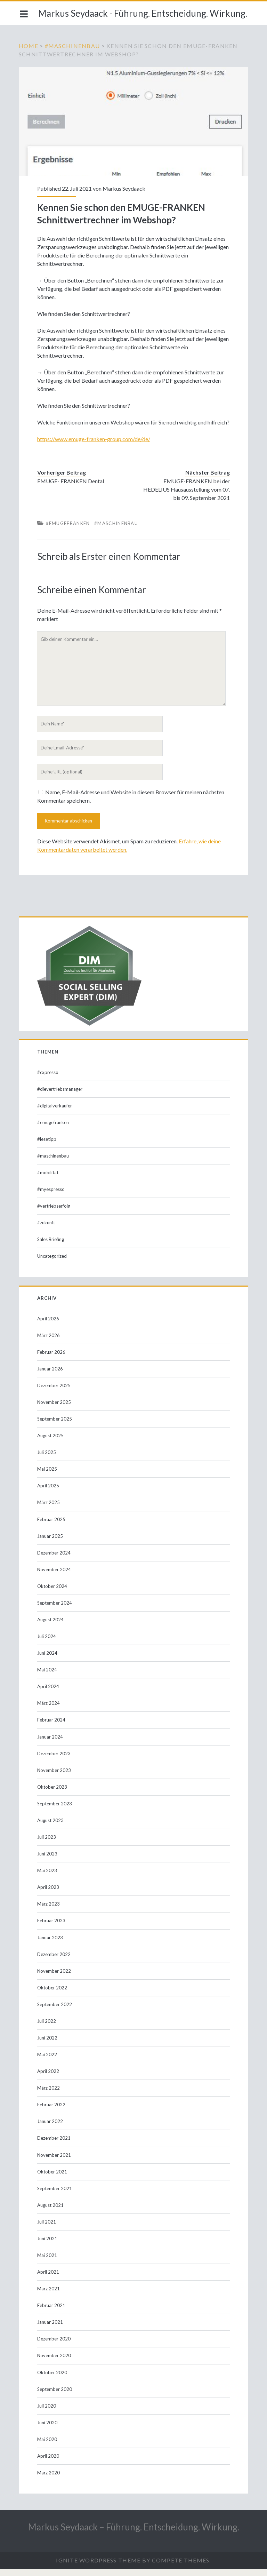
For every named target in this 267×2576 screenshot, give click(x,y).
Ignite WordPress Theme (98, 2567)
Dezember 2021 (54, 2145)
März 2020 (49, 2480)
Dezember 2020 (54, 2346)
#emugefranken (69, 530)
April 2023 (49, 1894)
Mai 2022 (48, 2062)
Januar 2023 (51, 1944)
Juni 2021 (48, 2246)
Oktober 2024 (53, 1593)
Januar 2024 (51, 1744)
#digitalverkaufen (55, 1113)
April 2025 (49, 1493)
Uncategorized (52, 1263)
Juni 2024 (48, 1660)
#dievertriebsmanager (60, 1096)
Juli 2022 (47, 2028)
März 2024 (49, 1710)
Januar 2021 (51, 2329)
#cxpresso (48, 1079)
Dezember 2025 (54, 1393)
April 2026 (49, 1326)
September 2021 (55, 2196)
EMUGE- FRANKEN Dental (71, 488)
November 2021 (55, 2162)
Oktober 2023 (53, 1794)
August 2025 (51, 1443)
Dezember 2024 (54, 1560)
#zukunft (47, 1230)
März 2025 (49, 1509)
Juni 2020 (48, 2430)
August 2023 (51, 1827)
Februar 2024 (52, 1727)
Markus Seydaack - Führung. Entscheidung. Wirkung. (142, 13)
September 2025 (55, 1426)
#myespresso (51, 1196)
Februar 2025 (52, 1526)
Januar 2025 (51, 1543)
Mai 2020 (48, 2446)
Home (29, 45)
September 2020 (55, 2396)
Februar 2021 (52, 2312)
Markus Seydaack (124, 187)
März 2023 (49, 1911)
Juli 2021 (47, 2229)
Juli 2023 (47, 1844)
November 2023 (55, 1777)
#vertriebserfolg (54, 1213)
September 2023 (55, 1811)
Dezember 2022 (54, 1961)
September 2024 (55, 1610)
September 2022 (55, 2011)
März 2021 (49, 2296)
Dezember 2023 (54, 1761)
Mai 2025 (48, 1476)
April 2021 (49, 2279)
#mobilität (48, 1180)
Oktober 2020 (53, 2380)
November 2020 (55, 2363)
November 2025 (55, 1409)
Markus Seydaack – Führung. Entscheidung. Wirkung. (133, 2534)
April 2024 (49, 1693)
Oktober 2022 (53, 1995)
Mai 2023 (48, 1878)
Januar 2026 (51, 1376)
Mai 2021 (48, 2262)
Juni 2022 (48, 2045)
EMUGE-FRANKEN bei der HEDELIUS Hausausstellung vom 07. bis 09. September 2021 (186, 496)
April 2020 (49, 2463)
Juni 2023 (48, 1861)
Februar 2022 (52, 2112)
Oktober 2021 (53, 2179)
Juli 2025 (47, 1459)
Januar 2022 (51, 2128)
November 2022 (55, 1978)
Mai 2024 (48, 1677)
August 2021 (51, 2212)
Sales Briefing (51, 1246)
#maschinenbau (73, 45)
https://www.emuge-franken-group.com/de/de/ (94, 446)
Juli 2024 (47, 1643)
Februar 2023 (52, 1928)
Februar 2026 (52, 1359)
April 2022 (49, 2078)
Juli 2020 (47, 2413)
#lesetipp (47, 1146)
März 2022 (49, 2095)
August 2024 (51, 1627)
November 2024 (55, 1577)
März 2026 (49, 1342)
